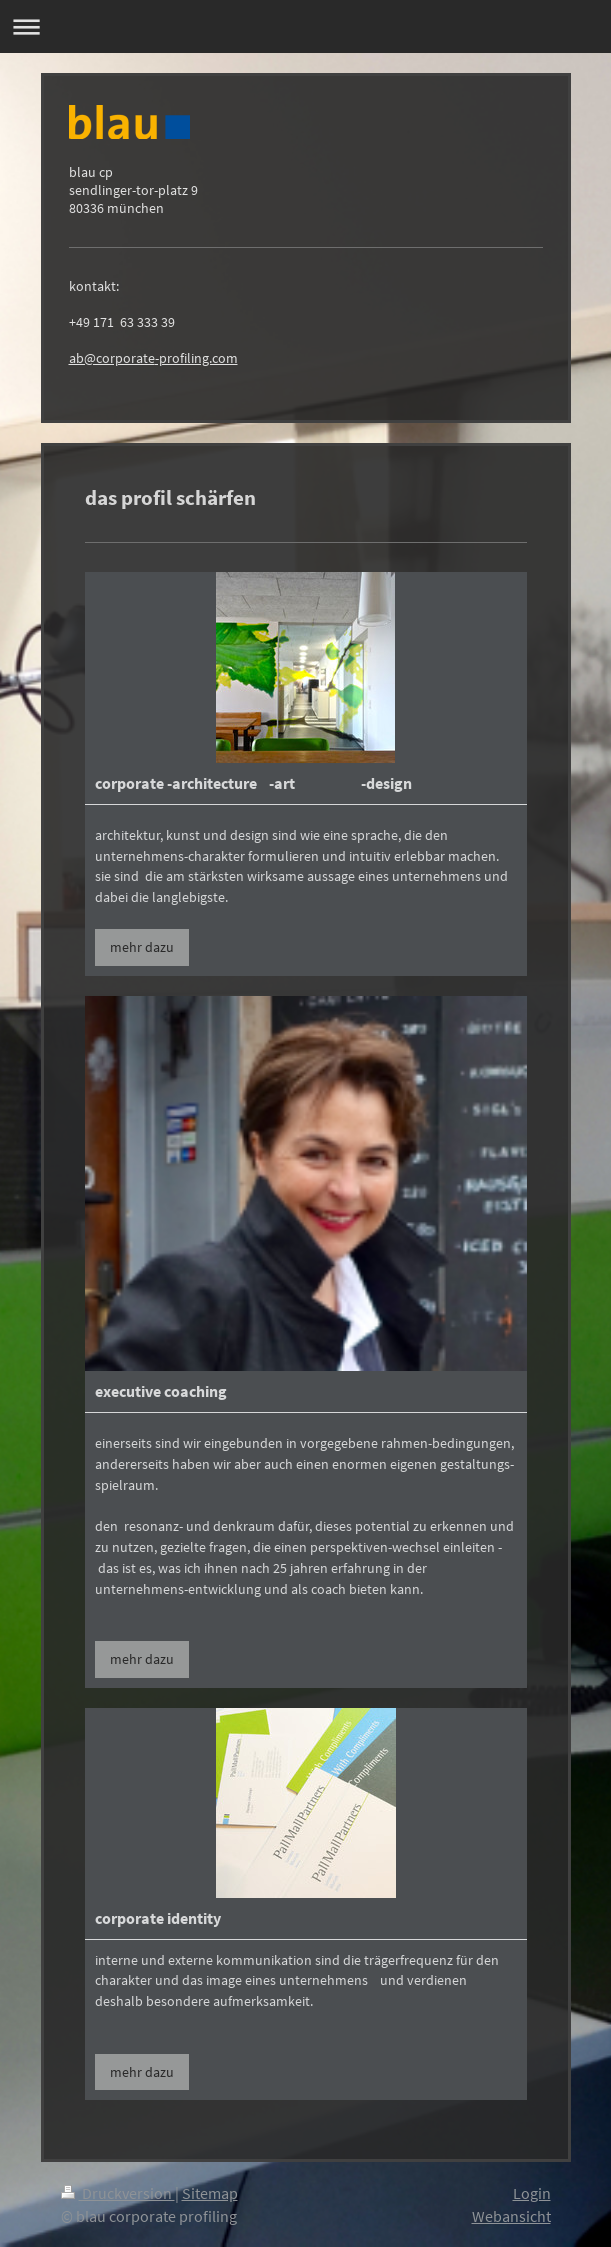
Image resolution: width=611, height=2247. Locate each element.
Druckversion (118, 2193)
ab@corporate (112, 358)
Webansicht (511, 2216)
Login (532, 2193)
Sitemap (210, 2193)
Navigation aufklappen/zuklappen (305, 26)
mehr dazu (142, 947)
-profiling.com (196, 358)
